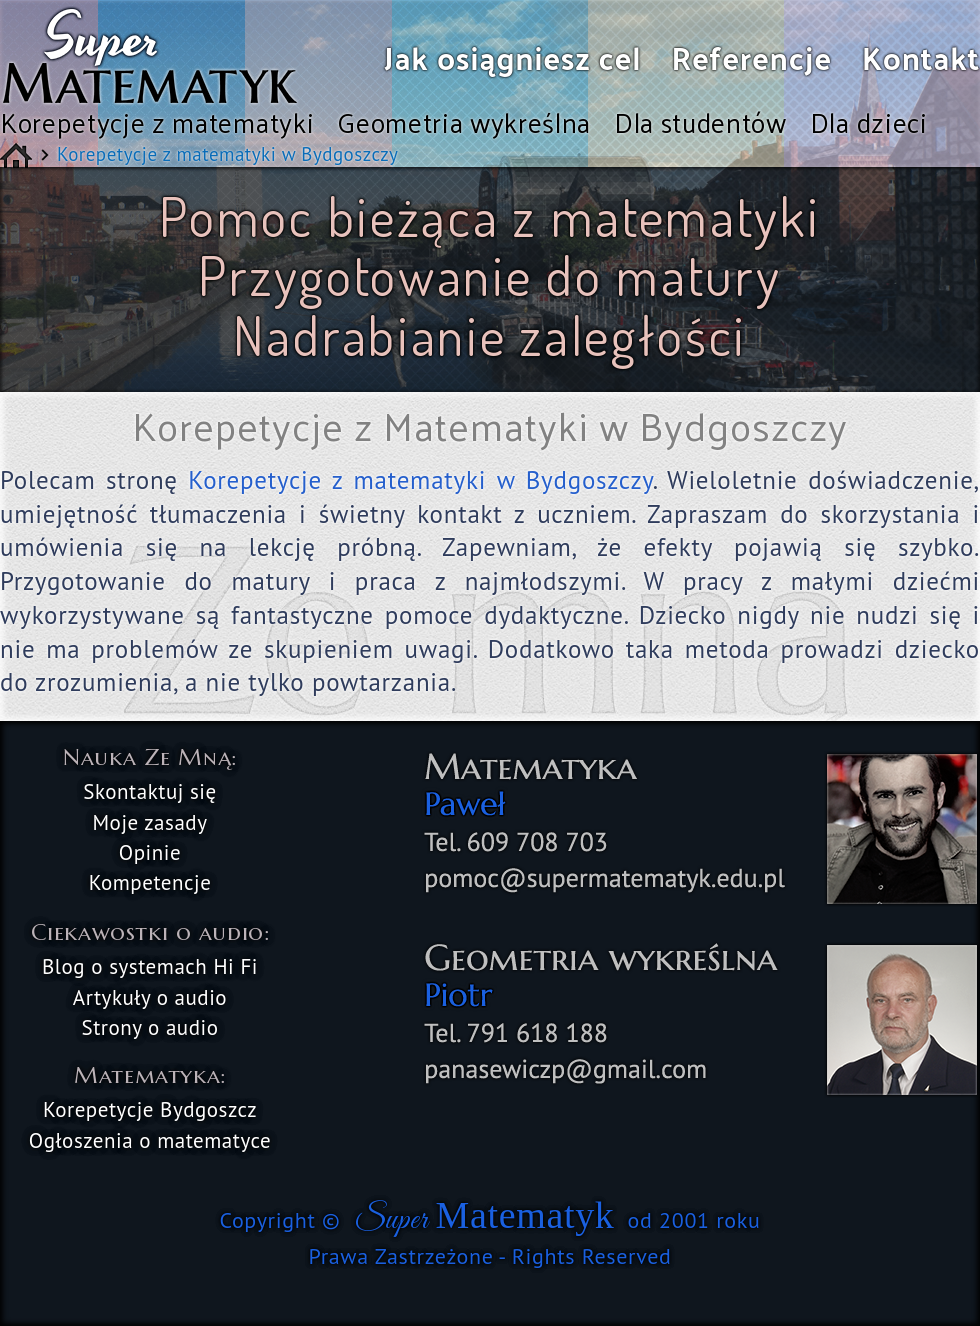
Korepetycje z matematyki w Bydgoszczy (420, 480)
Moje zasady (149, 822)
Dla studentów (700, 121)
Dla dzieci (869, 121)
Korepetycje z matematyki (157, 121)
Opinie (150, 852)
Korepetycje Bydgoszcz (150, 1109)
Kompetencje (150, 882)
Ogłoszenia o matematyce (150, 1140)
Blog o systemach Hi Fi (150, 966)
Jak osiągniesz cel (513, 57)
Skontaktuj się (149, 791)
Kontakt (921, 57)
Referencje (752, 57)
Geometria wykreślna (464, 121)
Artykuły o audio (150, 997)
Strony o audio (150, 1027)
